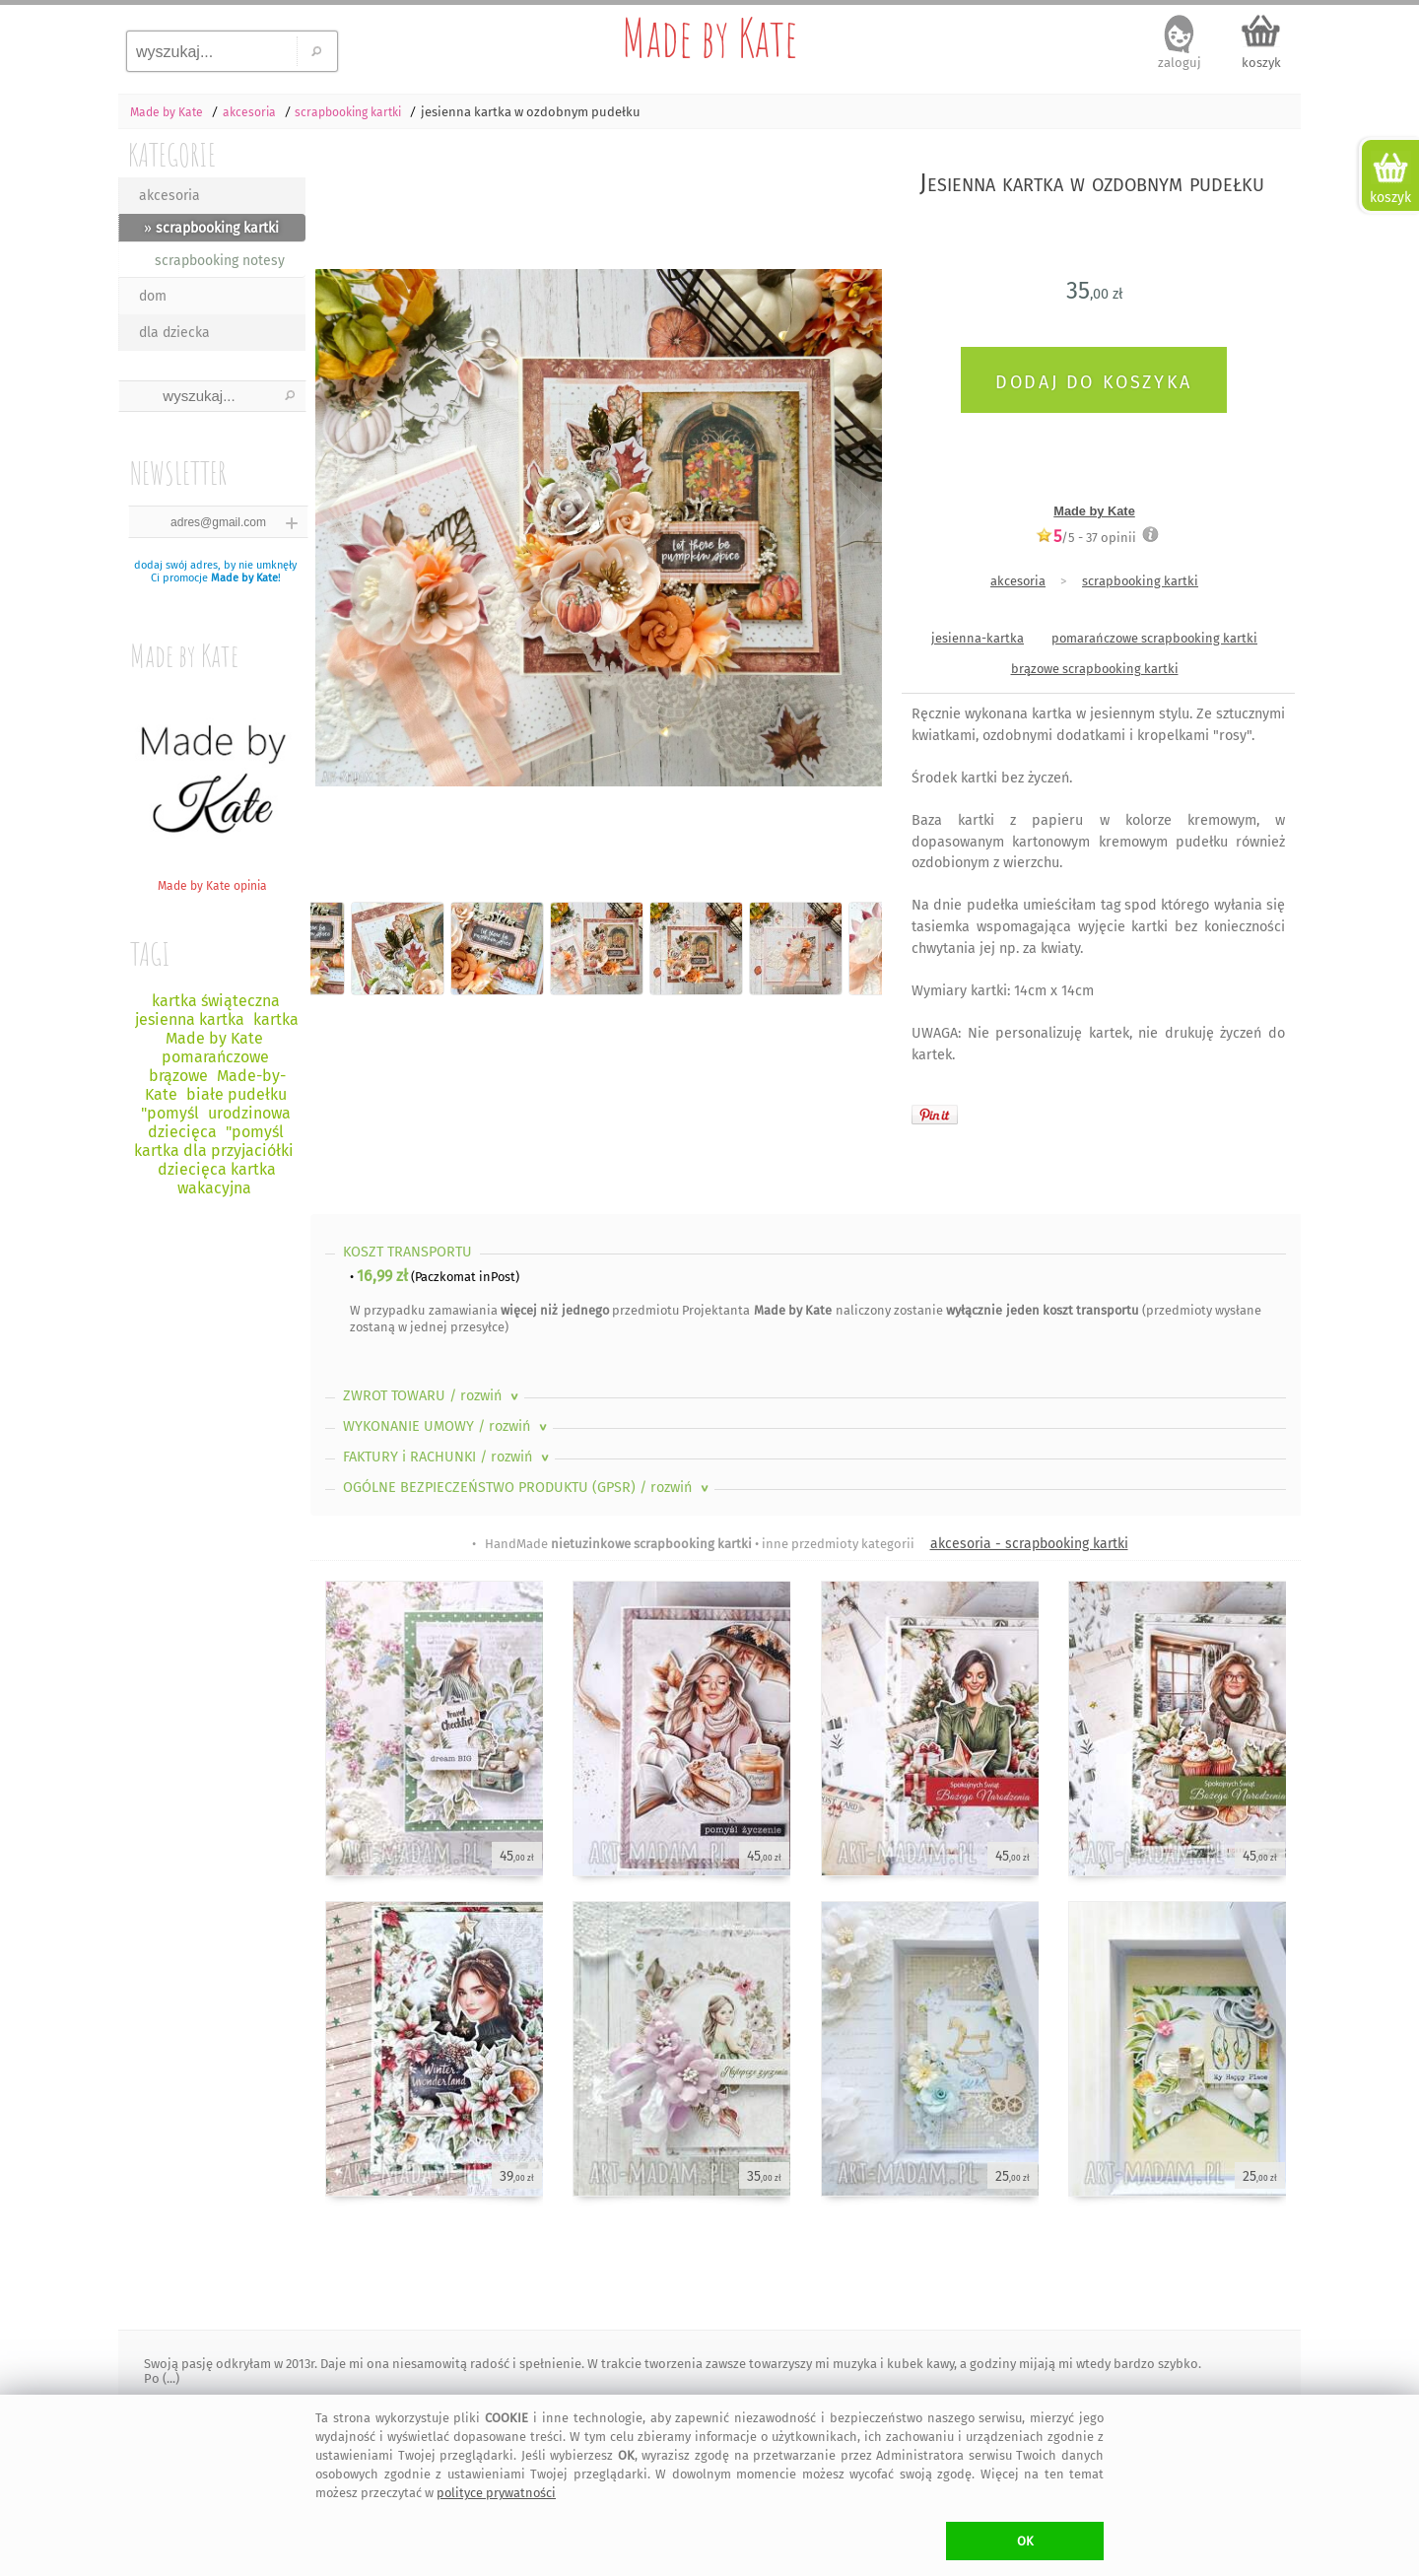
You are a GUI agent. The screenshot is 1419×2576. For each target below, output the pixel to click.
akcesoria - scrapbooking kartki (1029, 1543)
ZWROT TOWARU (432, 1396)
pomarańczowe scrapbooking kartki (1154, 638)
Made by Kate (709, 37)
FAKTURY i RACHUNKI (448, 1457)
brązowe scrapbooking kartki (1095, 668)
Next (850, 510)
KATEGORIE (172, 154)
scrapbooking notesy (220, 260)
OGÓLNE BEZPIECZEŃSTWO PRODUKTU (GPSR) (527, 1487)
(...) (169, 2378)
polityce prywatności (496, 2492)
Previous (342, 510)
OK (1025, 2541)
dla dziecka (174, 332)
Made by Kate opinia (211, 878)
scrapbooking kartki (1140, 581)
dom (153, 296)
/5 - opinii (1086, 537)
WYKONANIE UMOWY (447, 1426)
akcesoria (169, 195)
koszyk (1261, 62)
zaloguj (1179, 62)
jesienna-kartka (977, 638)
